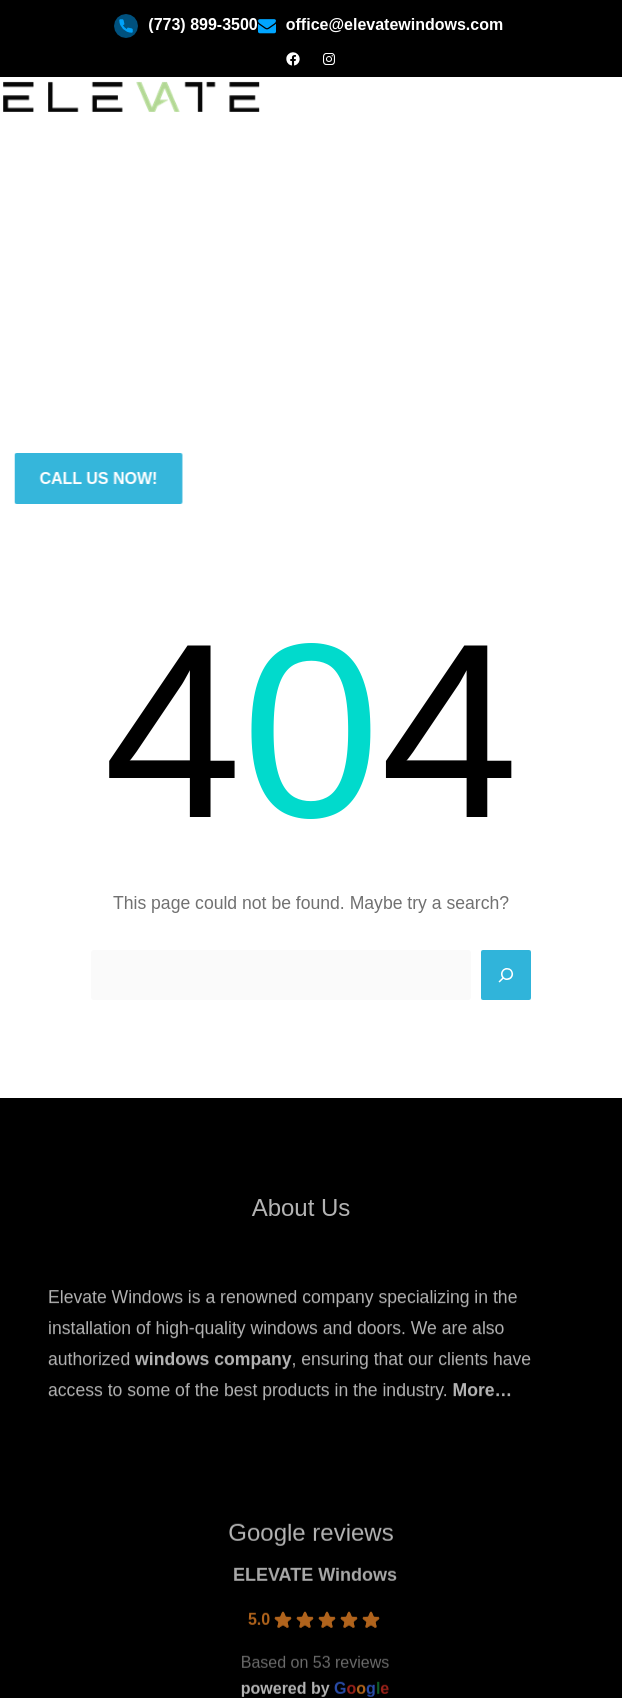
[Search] (506, 975)
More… (483, 1423)
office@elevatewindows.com (394, 24)
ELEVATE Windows (315, 1642)
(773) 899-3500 (202, 24)
